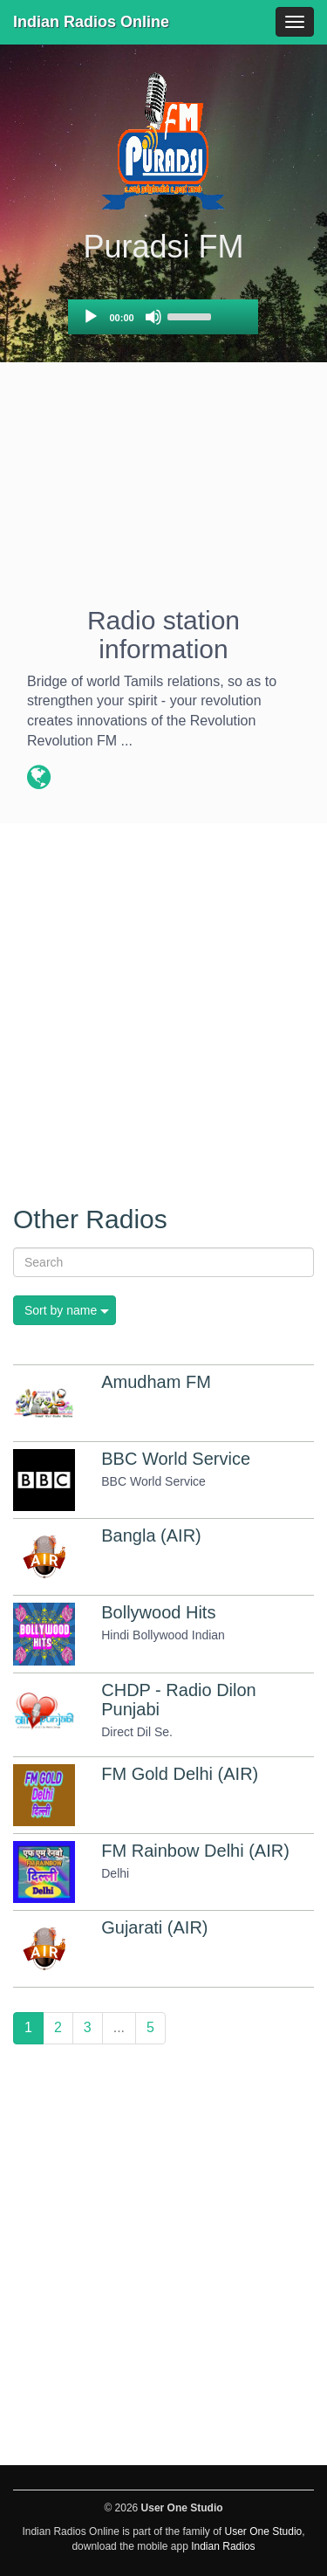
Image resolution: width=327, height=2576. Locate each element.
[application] (163, 316)
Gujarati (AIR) (154, 1927)
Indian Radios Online (91, 22)
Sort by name (60, 1310)
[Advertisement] (163, 491)
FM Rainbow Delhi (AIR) (195, 1850)
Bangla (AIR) (151, 1535)
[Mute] (153, 317)
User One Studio (264, 2531)
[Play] (90, 317)
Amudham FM (156, 1381)
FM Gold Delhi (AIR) (179, 1773)
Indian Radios (223, 2546)
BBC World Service (175, 1458)
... (119, 2027)
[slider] (191, 315)
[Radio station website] (39, 780)
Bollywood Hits (158, 1612)
